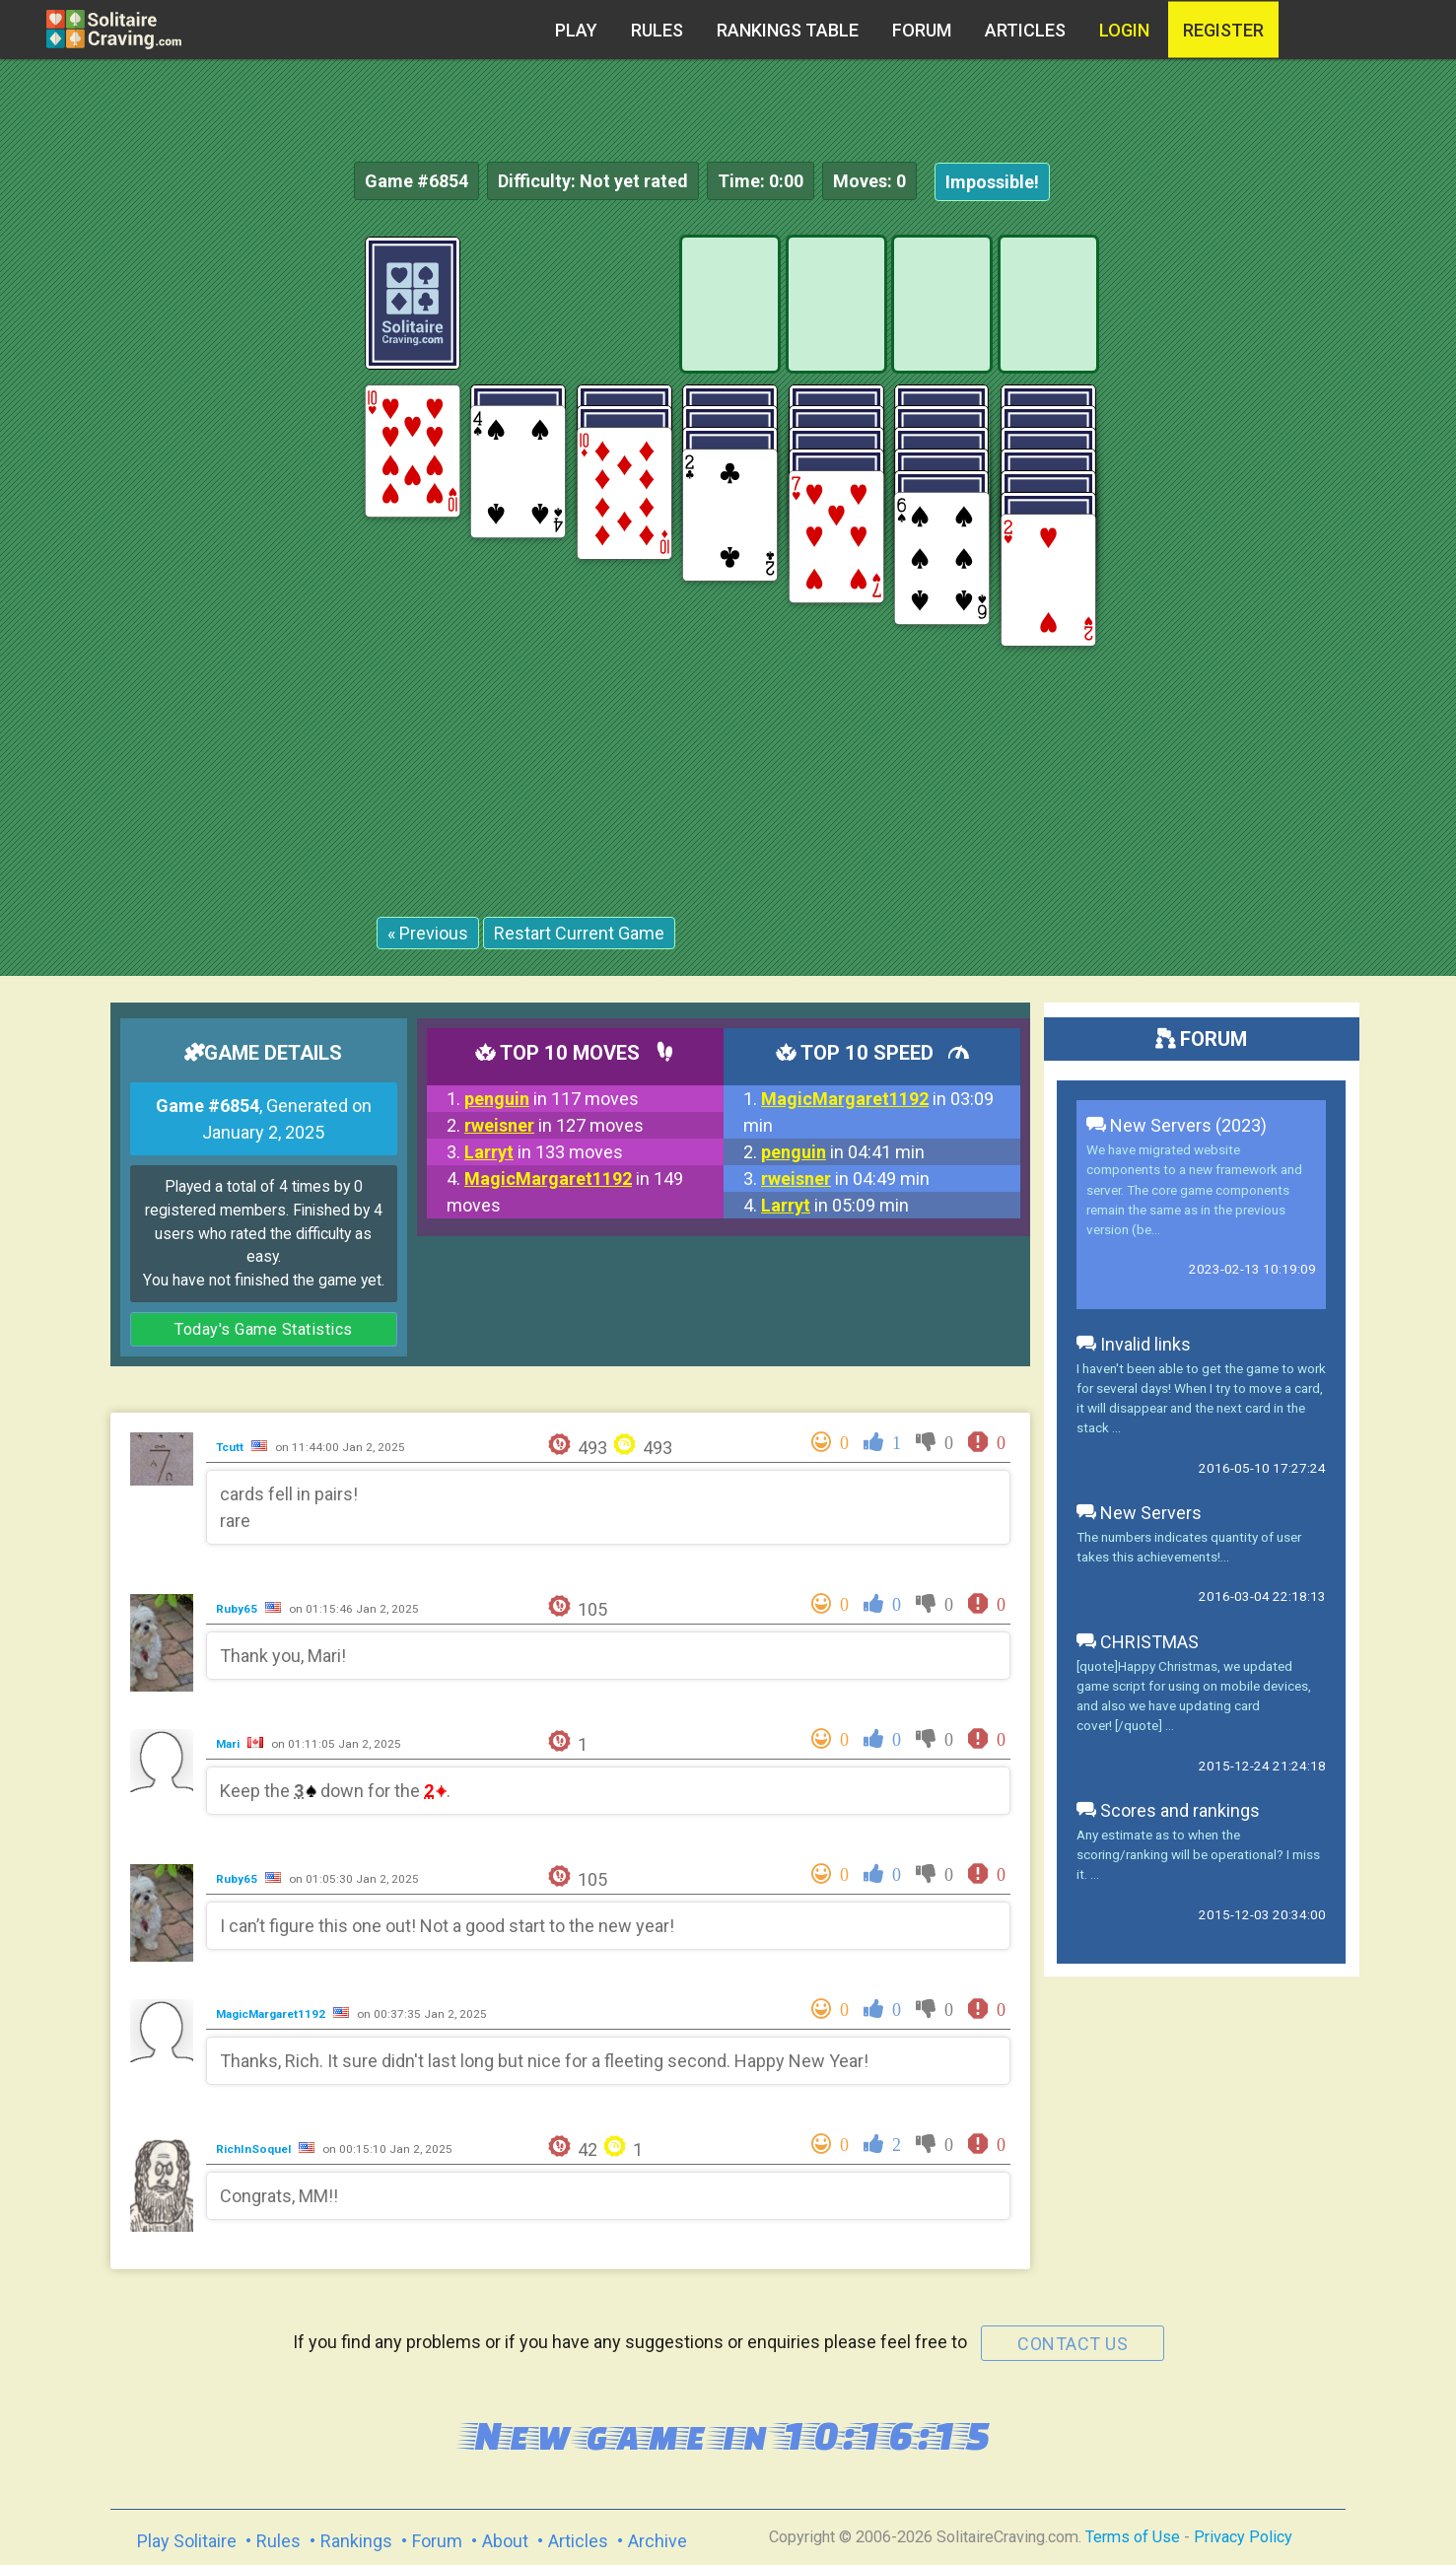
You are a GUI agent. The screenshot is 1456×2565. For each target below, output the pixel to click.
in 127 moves (554, 1125)
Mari (229, 1744)
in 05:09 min (835, 1205)
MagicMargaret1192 (272, 2014)
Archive (657, 2540)
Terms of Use (1132, 2537)
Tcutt (231, 1447)
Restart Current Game (579, 933)
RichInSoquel (255, 2149)
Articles (1025, 30)
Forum (921, 30)
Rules (657, 30)
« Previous (427, 933)
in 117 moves (551, 1098)
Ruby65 (238, 1609)
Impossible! (992, 182)
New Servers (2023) (1176, 1125)
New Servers (1139, 1512)
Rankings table (788, 30)
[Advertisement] (1308, 532)
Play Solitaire (187, 2540)
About (505, 2540)
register (1223, 30)
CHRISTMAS (1137, 1641)
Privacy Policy (1243, 2537)
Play (576, 30)
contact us (1072, 2343)
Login (1124, 30)
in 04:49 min (845, 1178)
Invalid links (1133, 1344)
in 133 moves (543, 1152)
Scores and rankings (1168, 1810)
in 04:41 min (843, 1152)
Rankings (356, 2540)
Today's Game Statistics (263, 1329)
